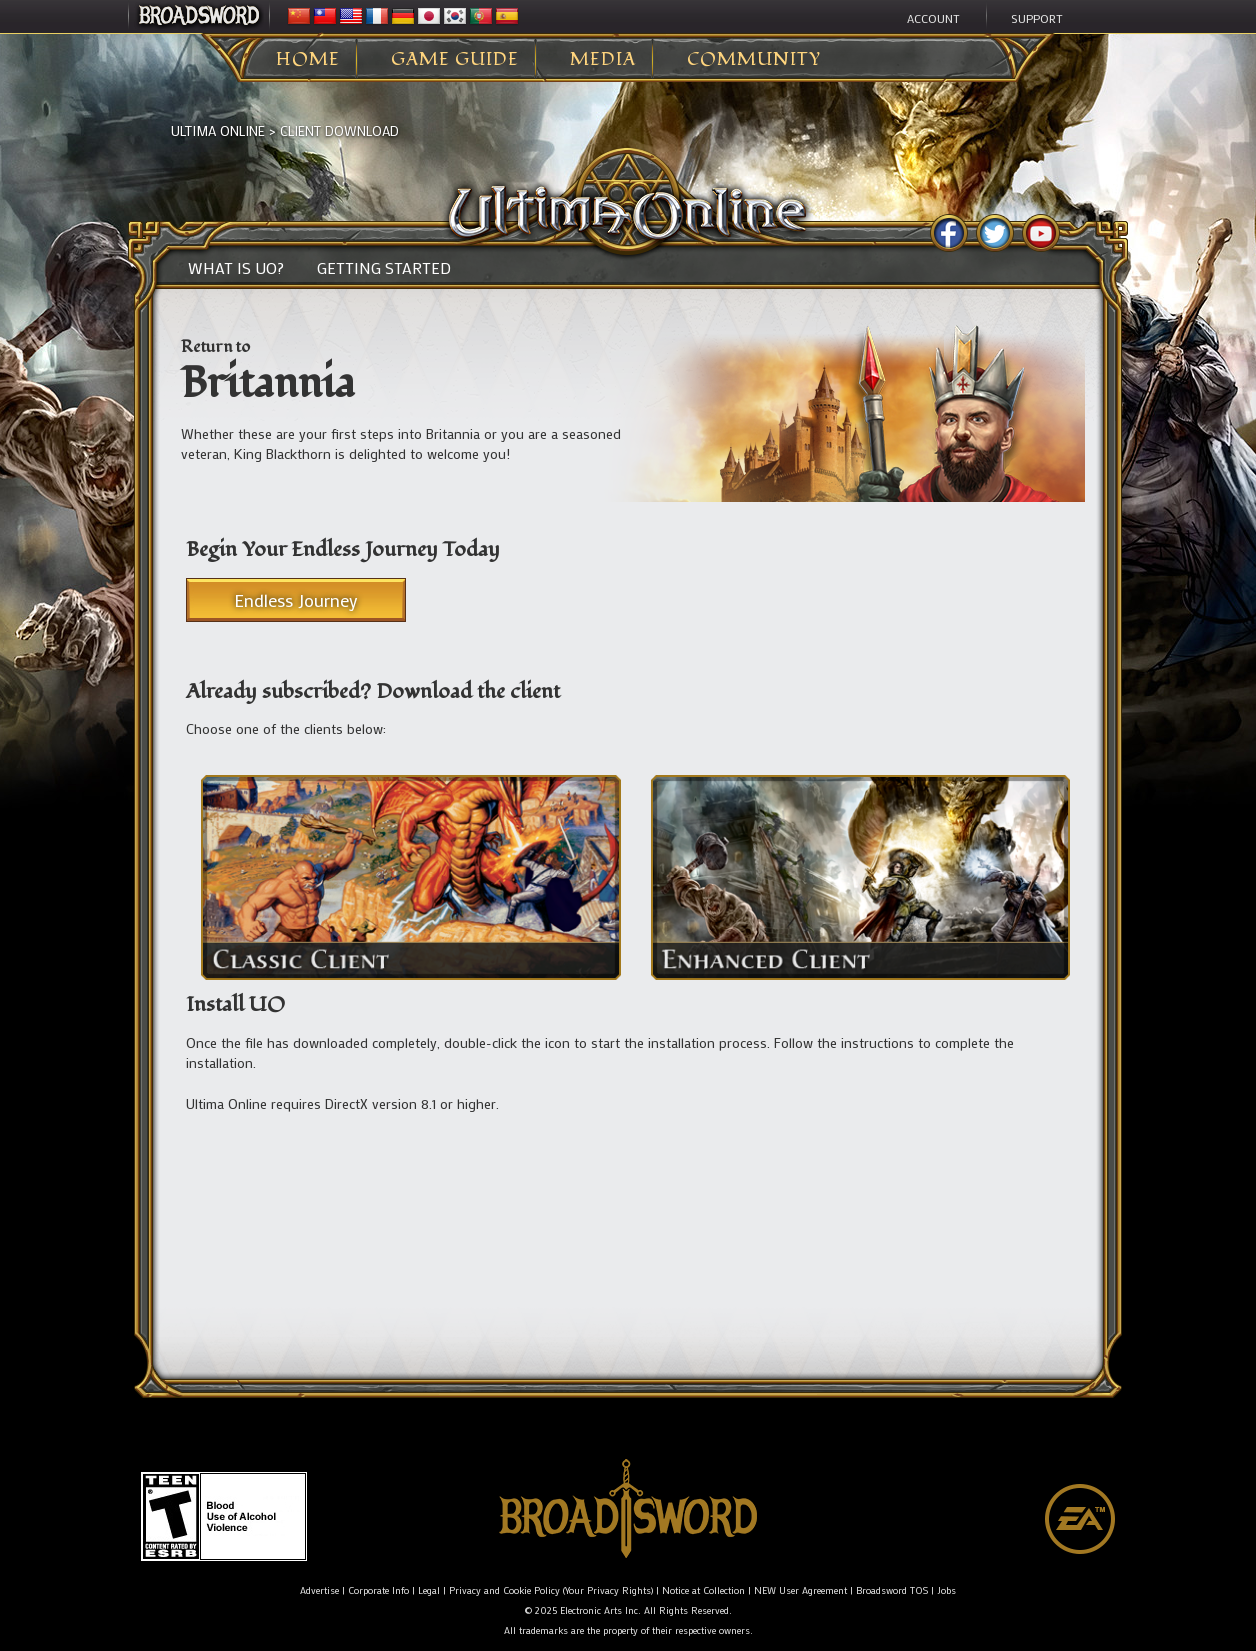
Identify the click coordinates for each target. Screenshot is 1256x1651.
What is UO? (236, 268)
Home (308, 60)
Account (933, 18)
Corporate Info (378, 1590)
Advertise (319, 1590)
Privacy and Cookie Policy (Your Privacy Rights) (551, 1590)
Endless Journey (296, 600)
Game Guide (455, 60)
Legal (429, 1590)
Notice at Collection (703, 1590)
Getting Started (384, 268)
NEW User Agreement (800, 1590)
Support (1037, 18)
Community (754, 60)
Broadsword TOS (892, 1590)
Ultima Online (218, 130)
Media (603, 60)
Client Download (339, 130)
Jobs (946, 1590)
